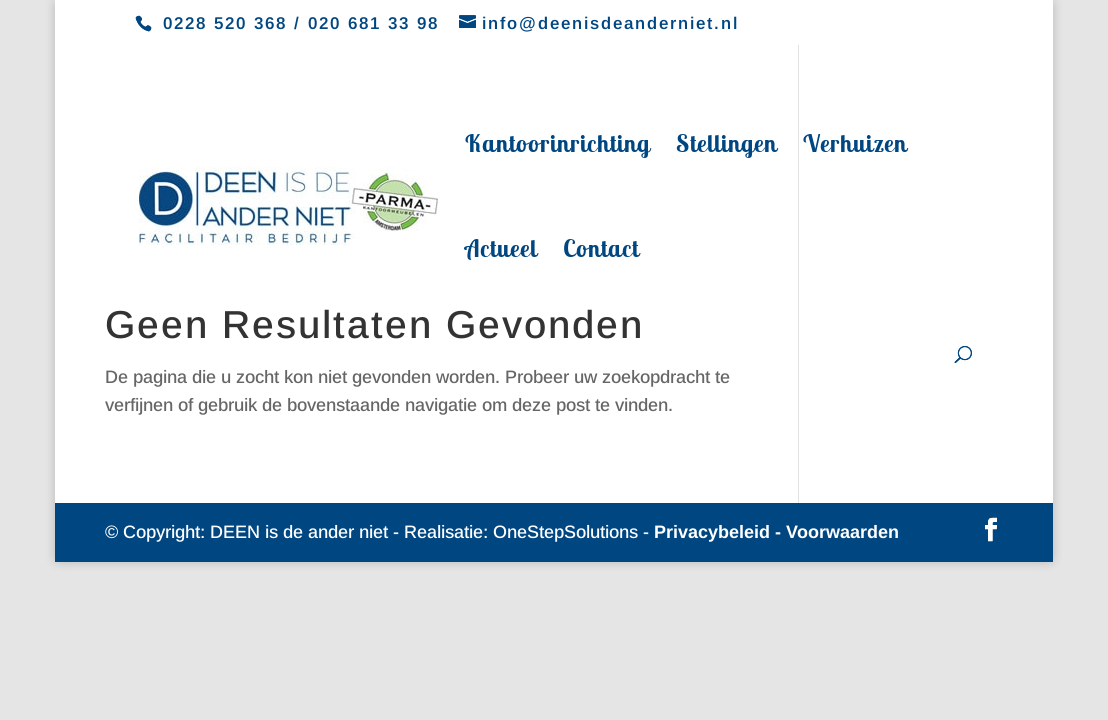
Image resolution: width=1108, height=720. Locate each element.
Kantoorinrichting (557, 147)
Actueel (501, 252)
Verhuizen (855, 147)
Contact (601, 252)
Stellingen (726, 147)
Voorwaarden (842, 532)
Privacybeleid (712, 532)
